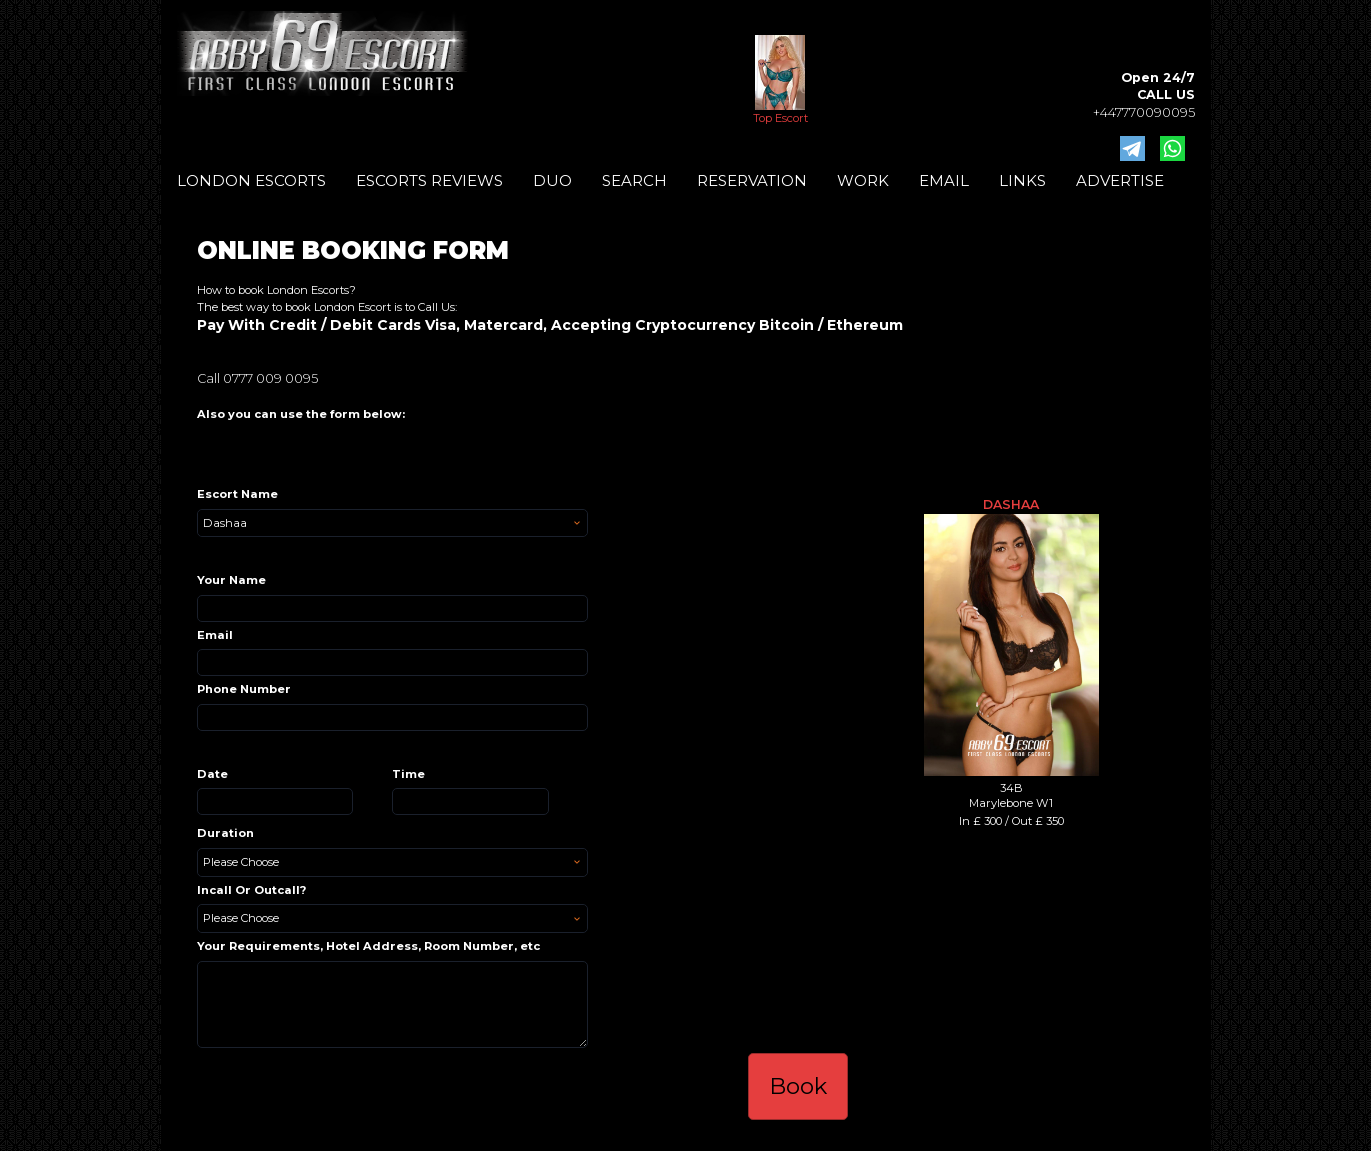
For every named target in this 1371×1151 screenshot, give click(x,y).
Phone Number (244, 689)
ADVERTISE (1120, 180)
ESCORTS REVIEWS (429, 180)
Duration (225, 833)
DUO (552, 180)
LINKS (1022, 180)
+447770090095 (1144, 112)
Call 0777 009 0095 (257, 378)
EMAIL (944, 180)
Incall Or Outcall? (251, 890)
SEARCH (634, 180)
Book (798, 1086)
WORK (863, 180)
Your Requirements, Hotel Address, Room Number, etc (368, 946)
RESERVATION (752, 180)
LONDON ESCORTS (251, 180)
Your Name (231, 580)
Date (212, 774)
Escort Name (237, 494)
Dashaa (1011, 504)
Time (408, 774)
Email (215, 635)
